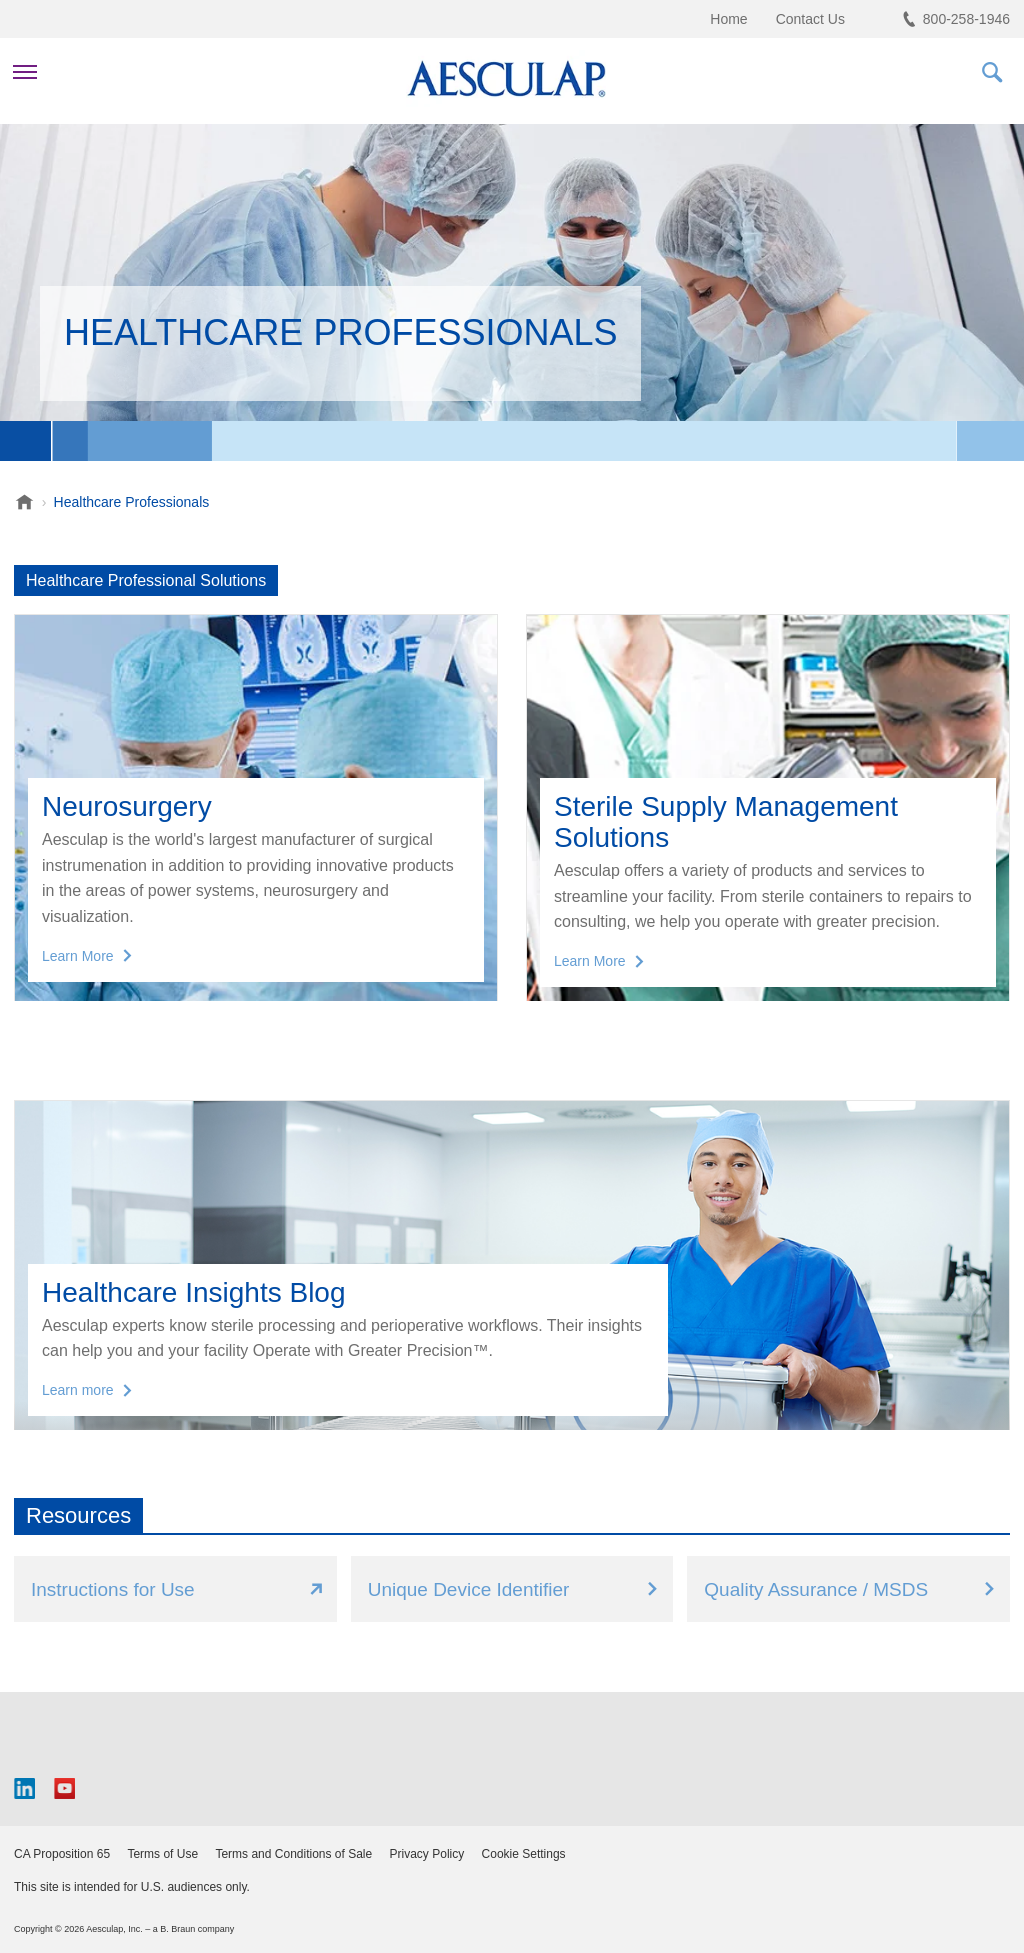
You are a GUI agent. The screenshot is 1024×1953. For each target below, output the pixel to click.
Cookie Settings (524, 1854)
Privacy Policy (427, 1854)
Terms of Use (162, 1854)
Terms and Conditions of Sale (293, 1854)
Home (728, 19)
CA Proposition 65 (62, 1854)
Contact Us (810, 19)
